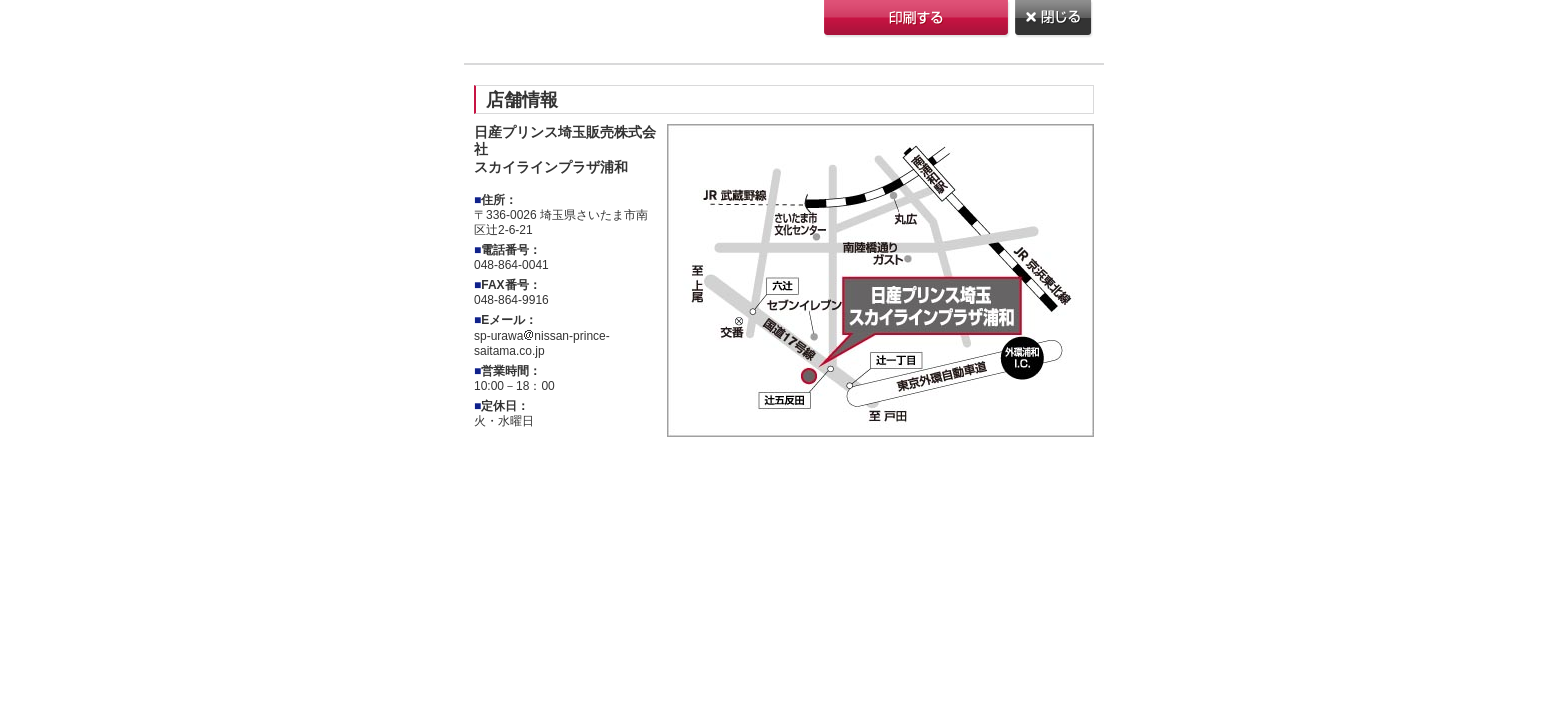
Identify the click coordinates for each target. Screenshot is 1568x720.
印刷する (917, 19)
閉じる (1054, 19)
